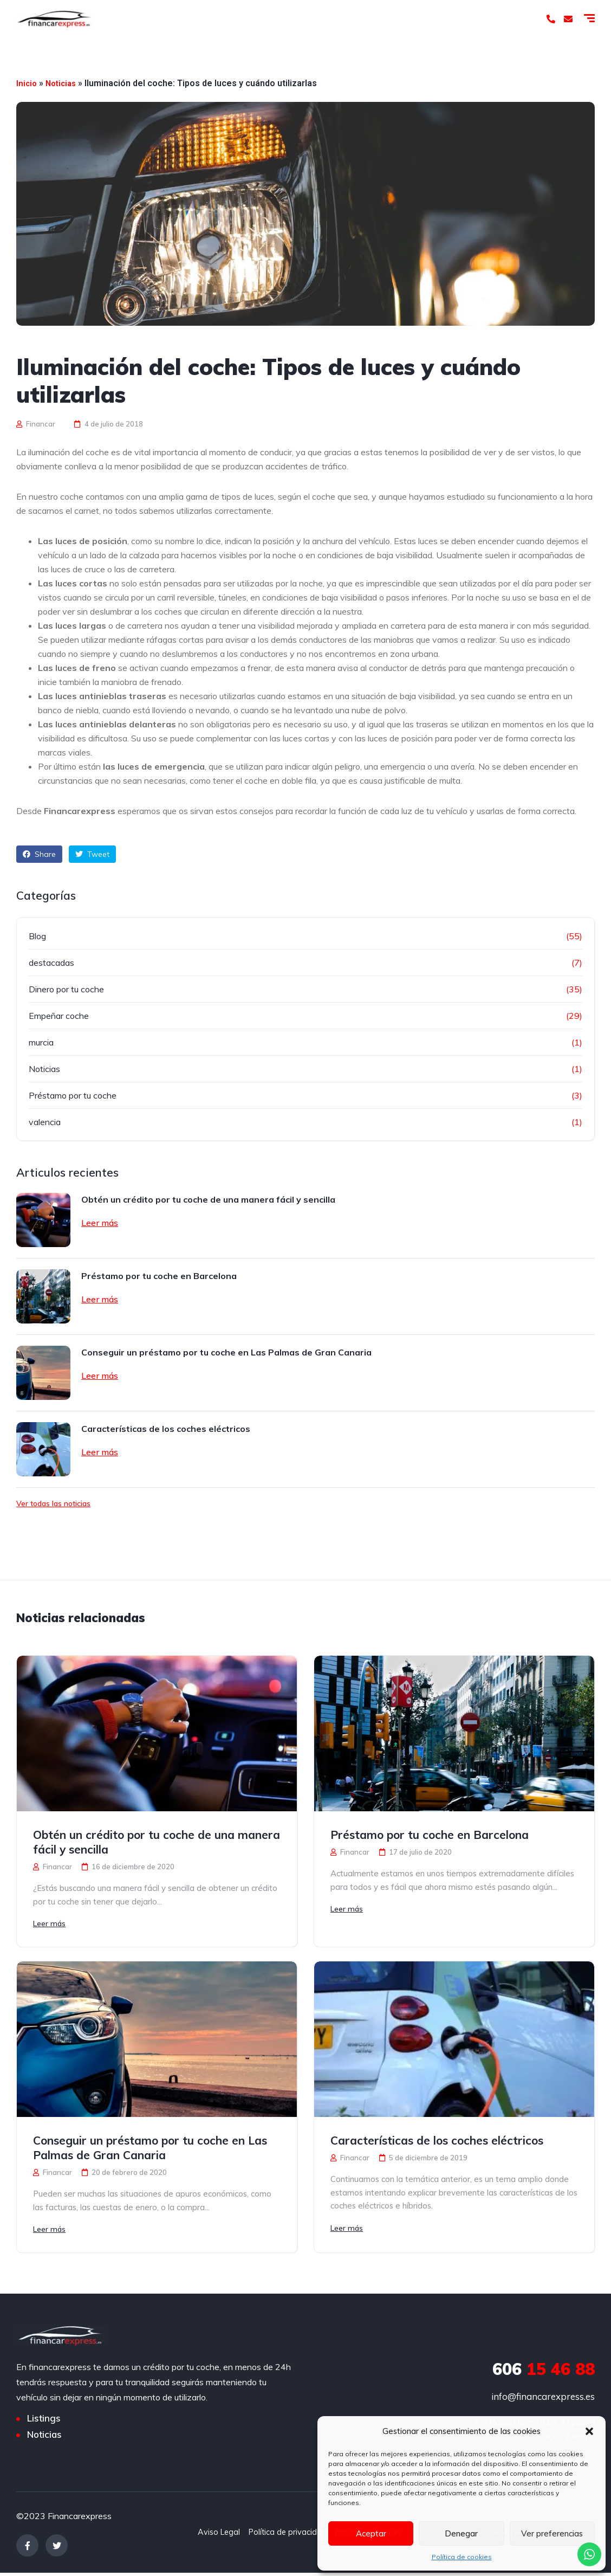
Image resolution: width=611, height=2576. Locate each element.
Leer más (99, 1223)
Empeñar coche (59, 1015)
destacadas (51, 962)
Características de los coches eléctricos (165, 1428)
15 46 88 (543, 2372)
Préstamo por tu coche (72, 1095)
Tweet (92, 854)
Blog (37, 936)
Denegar (461, 2533)
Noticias (63, 83)
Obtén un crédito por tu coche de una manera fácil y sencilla (208, 1199)
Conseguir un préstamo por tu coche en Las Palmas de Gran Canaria (226, 1352)
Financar (35, 423)
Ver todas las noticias (53, 1503)
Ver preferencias (552, 2533)
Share (39, 854)
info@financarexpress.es (543, 2399)
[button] (589, 2431)
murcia (41, 1042)
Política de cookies (462, 2557)
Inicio (27, 83)
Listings (44, 2421)
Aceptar (371, 2533)
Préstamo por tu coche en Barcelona (159, 1275)
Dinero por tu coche (66, 989)
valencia (45, 1121)
